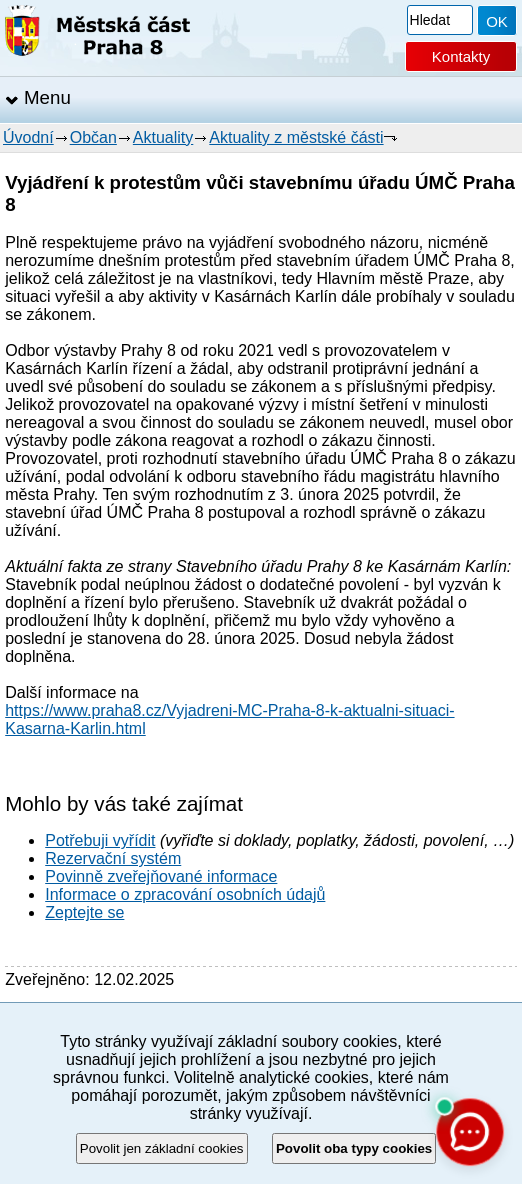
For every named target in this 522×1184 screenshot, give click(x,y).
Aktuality (163, 137)
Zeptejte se (84, 912)
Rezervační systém (113, 858)
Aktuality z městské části (296, 137)
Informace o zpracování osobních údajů (185, 894)
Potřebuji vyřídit (100, 840)
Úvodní (28, 137)
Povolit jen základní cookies (162, 1148)
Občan (93, 137)
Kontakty (461, 56)
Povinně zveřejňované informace (161, 876)
